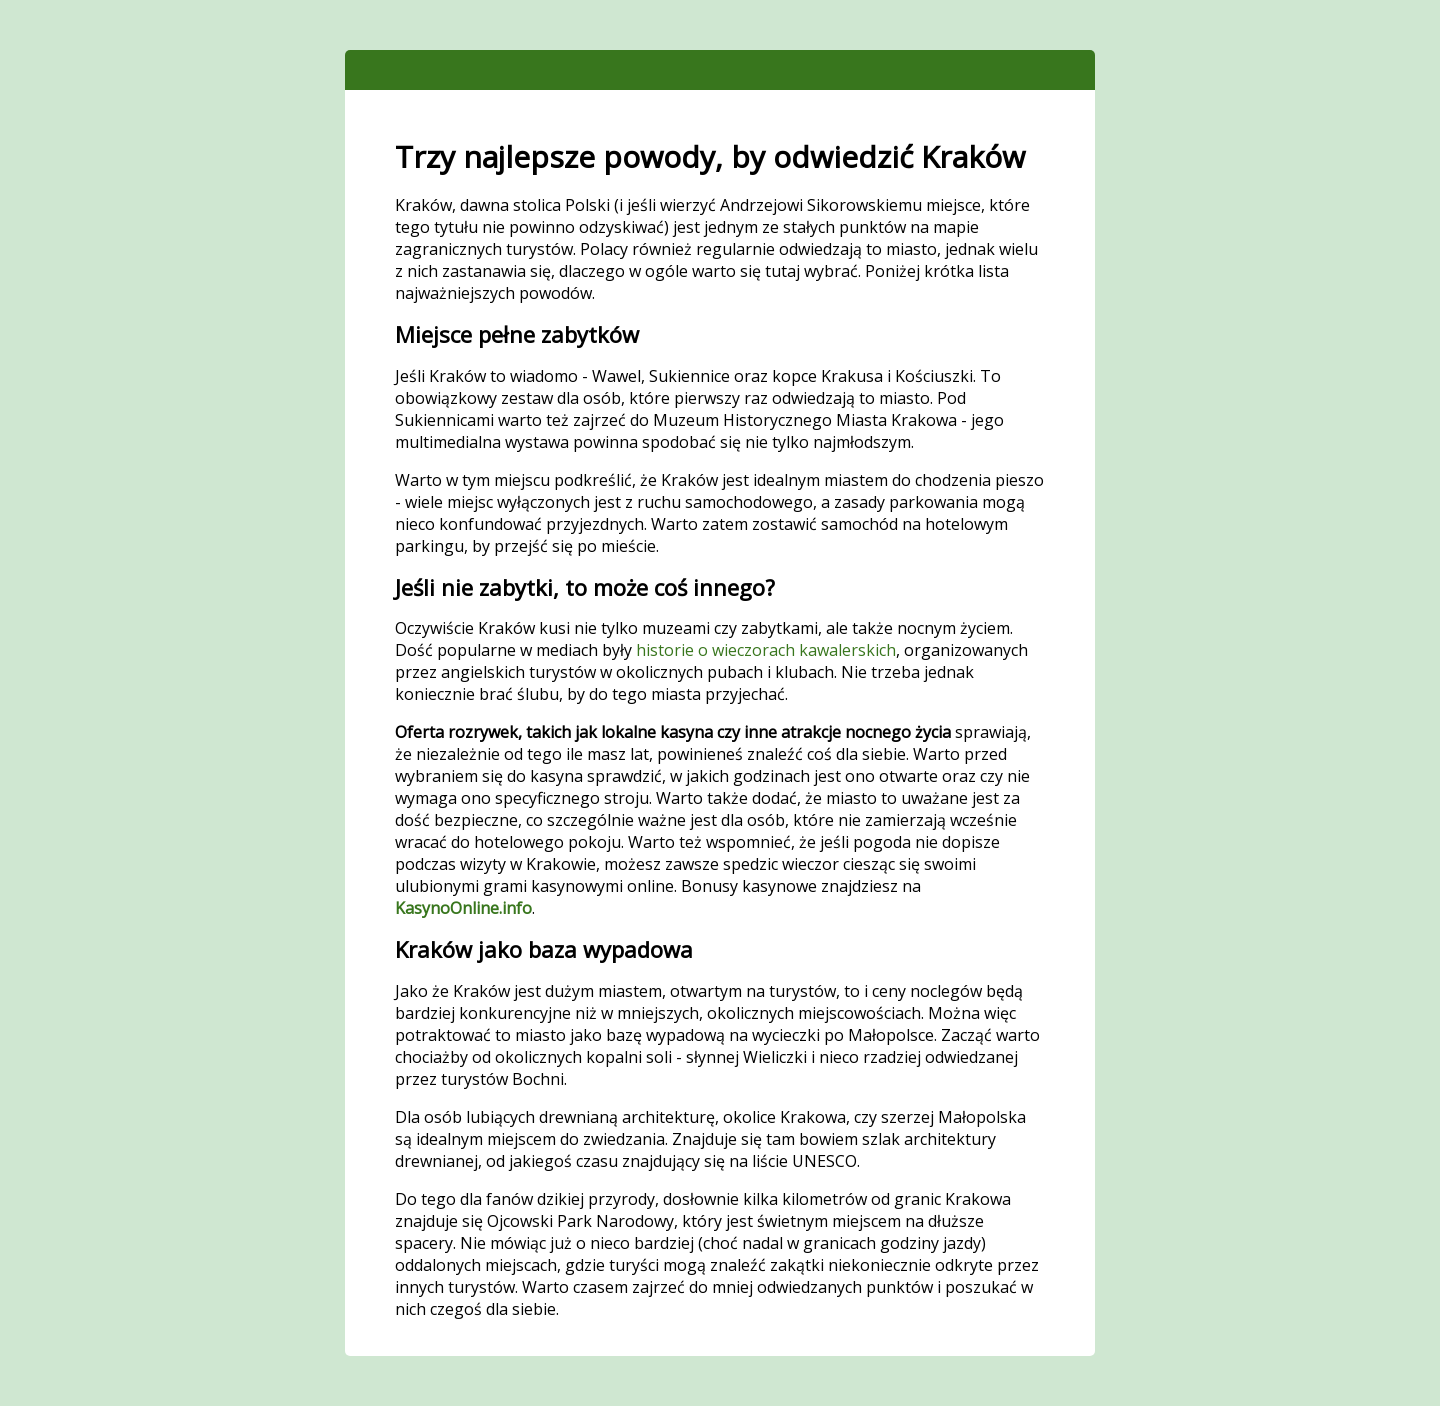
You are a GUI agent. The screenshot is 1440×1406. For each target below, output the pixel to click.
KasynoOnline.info (463, 908)
